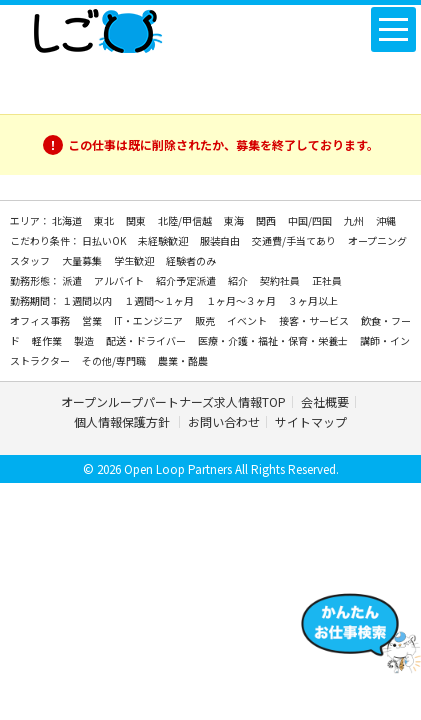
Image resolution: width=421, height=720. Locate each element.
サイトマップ (311, 421)
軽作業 (48, 340)
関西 (267, 220)
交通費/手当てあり (295, 240)
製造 (85, 340)
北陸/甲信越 (186, 220)
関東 (137, 220)
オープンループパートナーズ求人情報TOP (173, 401)
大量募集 (83, 260)
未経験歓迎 (164, 240)
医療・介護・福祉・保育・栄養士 (274, 340)
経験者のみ (191, 260)
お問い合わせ (224, 421)
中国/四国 (311, 220)
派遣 (73, 280)
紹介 (239, 280)
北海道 (68, 220)
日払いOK (105, 240)
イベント (248, 320)
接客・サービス (315, 320)
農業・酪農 (183, 360)
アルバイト (120, 280)
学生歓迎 (135, 260)
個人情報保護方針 (123, 421)
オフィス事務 (41, 320)
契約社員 (281, 280)
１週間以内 (88, 300)
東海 (235, 220)
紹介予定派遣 (187, 280)
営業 (93, 320)
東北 (105, 220)
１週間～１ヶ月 (160, 300)
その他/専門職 (115, 360)
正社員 (327, 280)
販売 (206, 320)
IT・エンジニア (149, 320)
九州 (355, 220)
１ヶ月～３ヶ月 (242, 300)
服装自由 (221, 240)
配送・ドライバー (147, 340)
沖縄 (386, 220)
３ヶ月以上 (313, 300)
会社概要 (325, 401)
